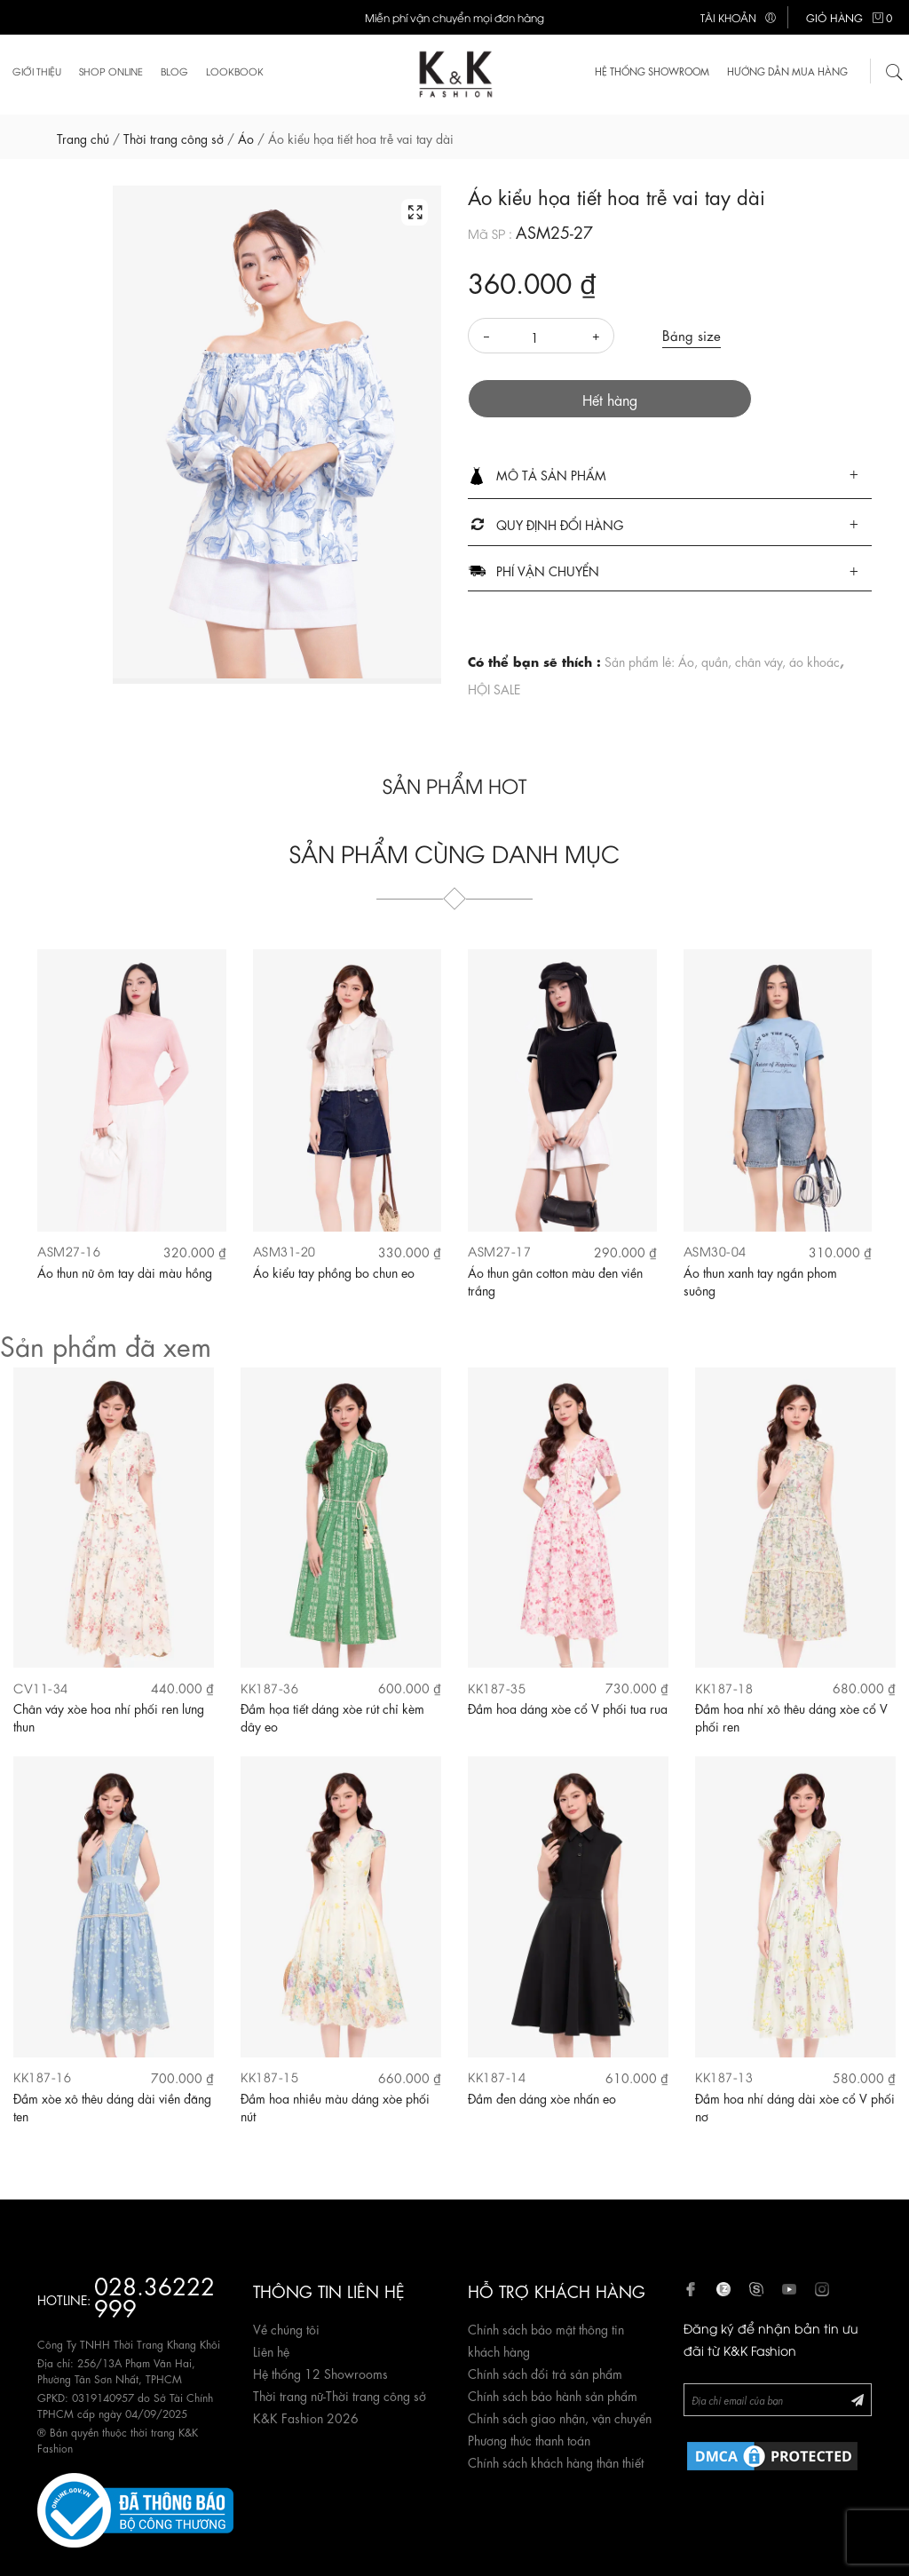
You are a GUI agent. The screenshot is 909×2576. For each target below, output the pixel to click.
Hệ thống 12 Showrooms (320, 2373)
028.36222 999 (154, 2295)
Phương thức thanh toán (529, 2439)
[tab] (670, 476)
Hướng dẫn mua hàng (787, 70)
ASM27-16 (68, 1250)
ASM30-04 (715, 1250)
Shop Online (111, 70)
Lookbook (235, 70)
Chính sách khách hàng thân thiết (556, 2461)
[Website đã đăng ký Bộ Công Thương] (135, 2507)
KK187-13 (724, 2076)
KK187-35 (497, 1687)
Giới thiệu (36, 70)
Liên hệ (271, 2350)
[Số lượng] (541, 336)
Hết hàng (609, 399)
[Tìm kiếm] (894, 70)
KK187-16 (42, 2076)
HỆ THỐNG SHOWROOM (652, 70)
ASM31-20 (284, 1250)
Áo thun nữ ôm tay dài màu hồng (124, 1272)
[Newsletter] (778, 2399)
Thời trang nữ (288, 2395)
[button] (670, 476)
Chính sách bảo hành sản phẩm (552, 2395)
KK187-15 (269, 2076)
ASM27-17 (499, 1250)
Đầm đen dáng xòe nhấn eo (542, 2097)
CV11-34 (40, 1687)
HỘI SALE (494, 688)
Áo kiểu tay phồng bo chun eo (334, 1272)
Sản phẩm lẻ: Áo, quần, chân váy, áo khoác (722, 661)
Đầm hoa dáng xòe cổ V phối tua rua (568, 1708)
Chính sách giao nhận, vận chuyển (560, 2417)
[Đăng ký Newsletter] (857, 2398)
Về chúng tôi (286, 2328)
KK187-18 (724, 1687)
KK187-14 (497, 2076)
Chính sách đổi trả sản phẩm (545, 2373)
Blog (174, 70)
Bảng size (691, 335)
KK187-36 (269, 1687)
